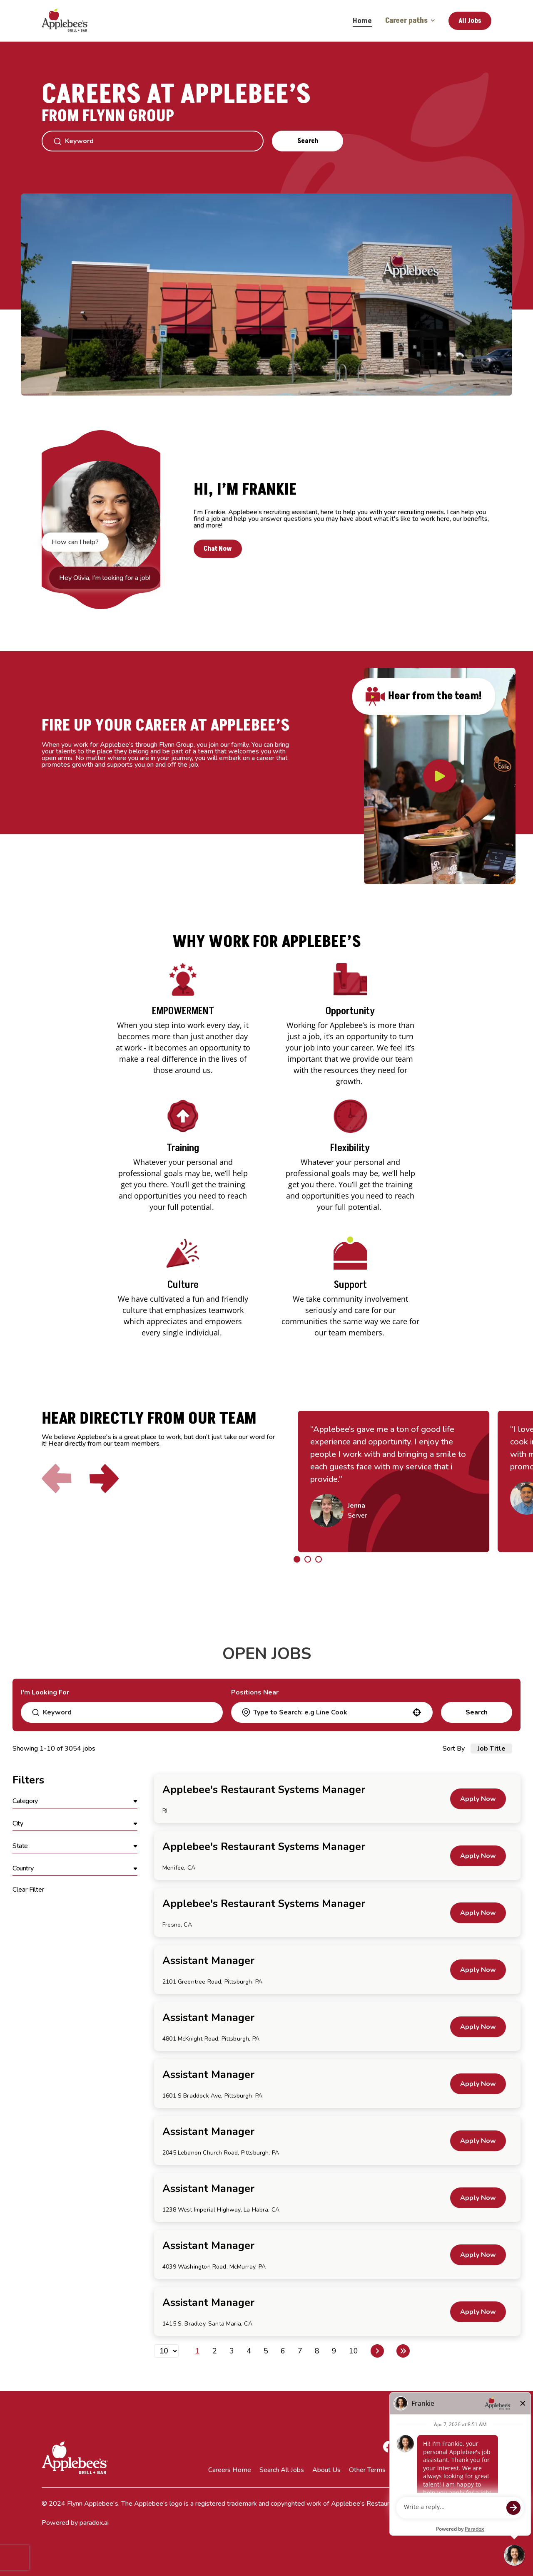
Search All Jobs (281, 2469)
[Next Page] (377, 2351)
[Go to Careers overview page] (71, 20)
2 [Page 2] (214, 2351)
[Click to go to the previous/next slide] (297, 1559)
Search (307, 141)
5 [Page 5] (266, 2351)
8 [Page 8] (317, 2351)
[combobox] (331, 1712)
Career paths (410, 20)
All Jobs (469, 20)
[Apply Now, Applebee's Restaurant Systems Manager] (478, 1798)
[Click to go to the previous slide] (57, 1479)
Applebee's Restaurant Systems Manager (263, 1790)
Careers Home (229, 2469)
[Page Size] (166, 2351)
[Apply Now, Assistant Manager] (478, 1969)
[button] (417, 1712)
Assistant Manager (208, 1961)
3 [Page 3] (231, 2351)
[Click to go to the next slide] (104, 1479)
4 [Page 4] (249, 2351)
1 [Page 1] (197, 2351)
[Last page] (403, 2351)
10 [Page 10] (353, 2351)
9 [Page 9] (334, 2351)
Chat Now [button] (218, 548)
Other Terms (367, 2469)
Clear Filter (28, 1889)
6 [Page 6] (283, 2351)
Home (362, 21)
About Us (326, 2469)
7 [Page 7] (300, 2351)
